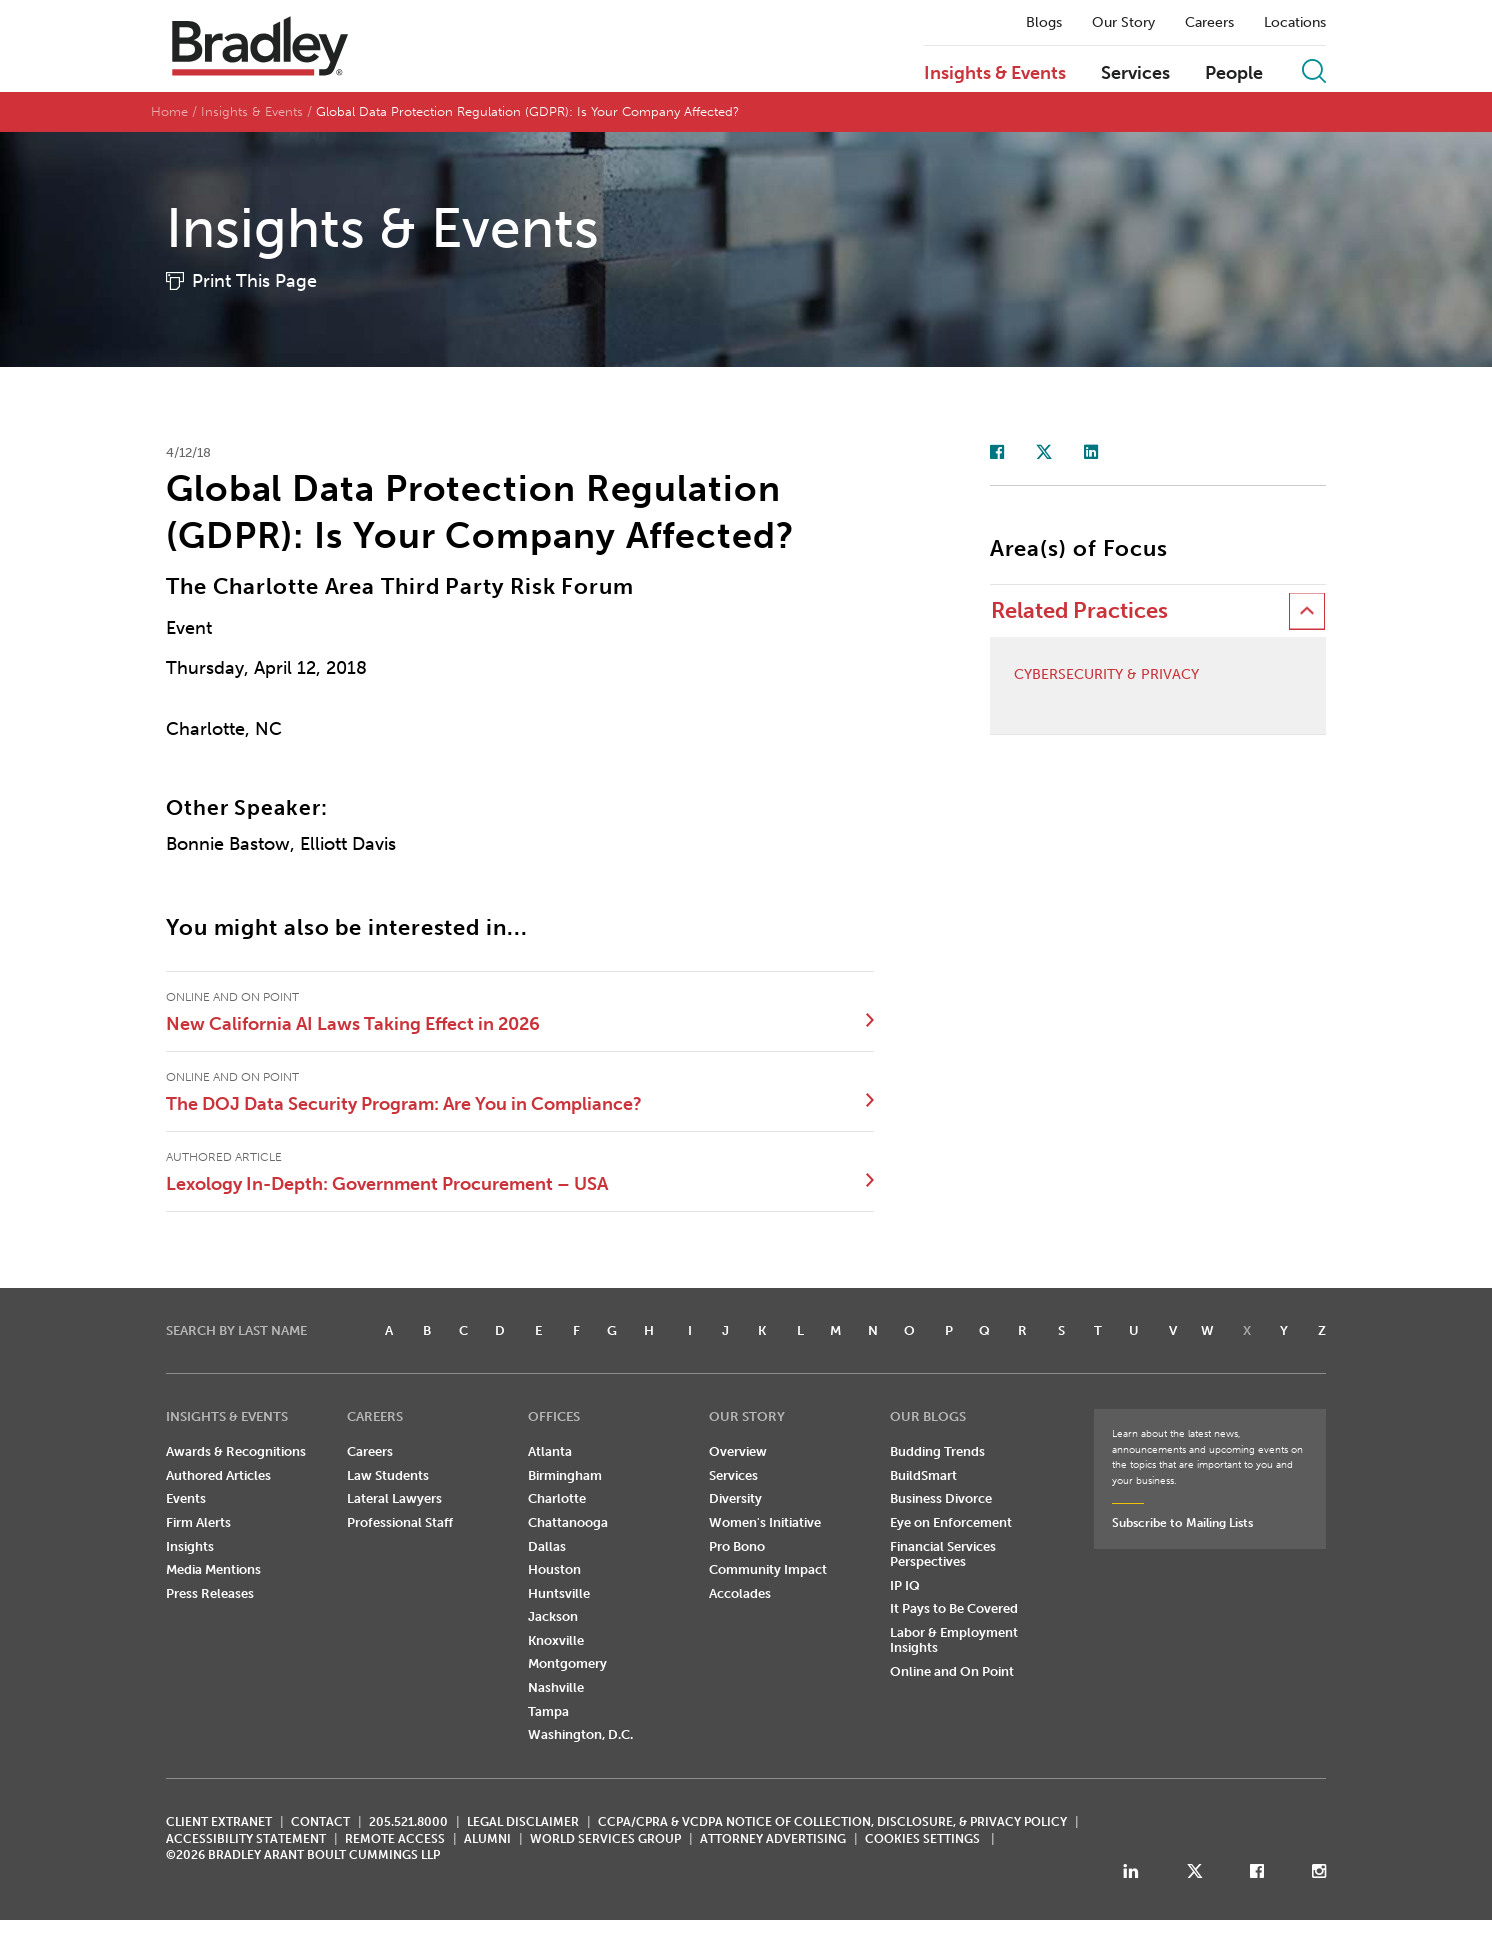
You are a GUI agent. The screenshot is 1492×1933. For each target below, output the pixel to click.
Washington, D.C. (580, 1734)
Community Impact (768, 1569)
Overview (738, 1451)
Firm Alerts (198, 1522)
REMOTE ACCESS (395, 1839)
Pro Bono (737, 1546)
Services (1135, 74)
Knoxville (556, 1640)
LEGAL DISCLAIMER (523, 1822)
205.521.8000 (408, 1822)
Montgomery (567, 1663)
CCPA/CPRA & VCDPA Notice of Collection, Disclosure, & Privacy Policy (832, 1822)
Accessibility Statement (246, 1839)
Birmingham (565, 1475)
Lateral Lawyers (394, 1498)
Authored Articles (218, 1475)
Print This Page (254, 281)
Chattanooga (568, 1522)
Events (186, 1498)
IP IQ (905, 1585)
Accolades (740, 1593)
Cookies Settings (922, 1839)
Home (169, 111)
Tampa (548, 1711)
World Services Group (605, 1839)
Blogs (1044, 23)
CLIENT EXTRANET (219, 1822)
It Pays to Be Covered (954, 1608)
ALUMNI (487, 1839)
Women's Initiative (765, 1522)
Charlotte (557, 1498)
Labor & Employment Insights (954, 1640)
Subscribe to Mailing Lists (1182, 1523)
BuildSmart (923, 1475)
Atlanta (550, 1451)
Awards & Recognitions (236, 1451)
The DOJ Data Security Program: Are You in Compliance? (404, 1104)
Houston (554, 1569)
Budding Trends (937, 1451)
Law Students (388, 1475)
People (1234, 74)
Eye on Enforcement (951, 1522)
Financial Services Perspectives (943, 1554)
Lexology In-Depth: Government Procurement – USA (387, 1184)
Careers (1209, 23)
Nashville (556, 1687)
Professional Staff (400, 1522)
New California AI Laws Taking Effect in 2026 (353, 1024)
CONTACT (320, 1822)
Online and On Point (952, 1671)
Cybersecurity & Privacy (1106, 675)
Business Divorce (941, 1498)
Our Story (1123, 23)
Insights (190, 1546)
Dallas (547, 1546)
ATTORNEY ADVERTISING (773, 1839)
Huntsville (559, 1593)
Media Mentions (213, 1569)
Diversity (735, 1498)
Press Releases (210, 1593)
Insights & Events (995, 74)
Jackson (553, 1616)
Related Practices (1079, 610)
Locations (1295, 23)
